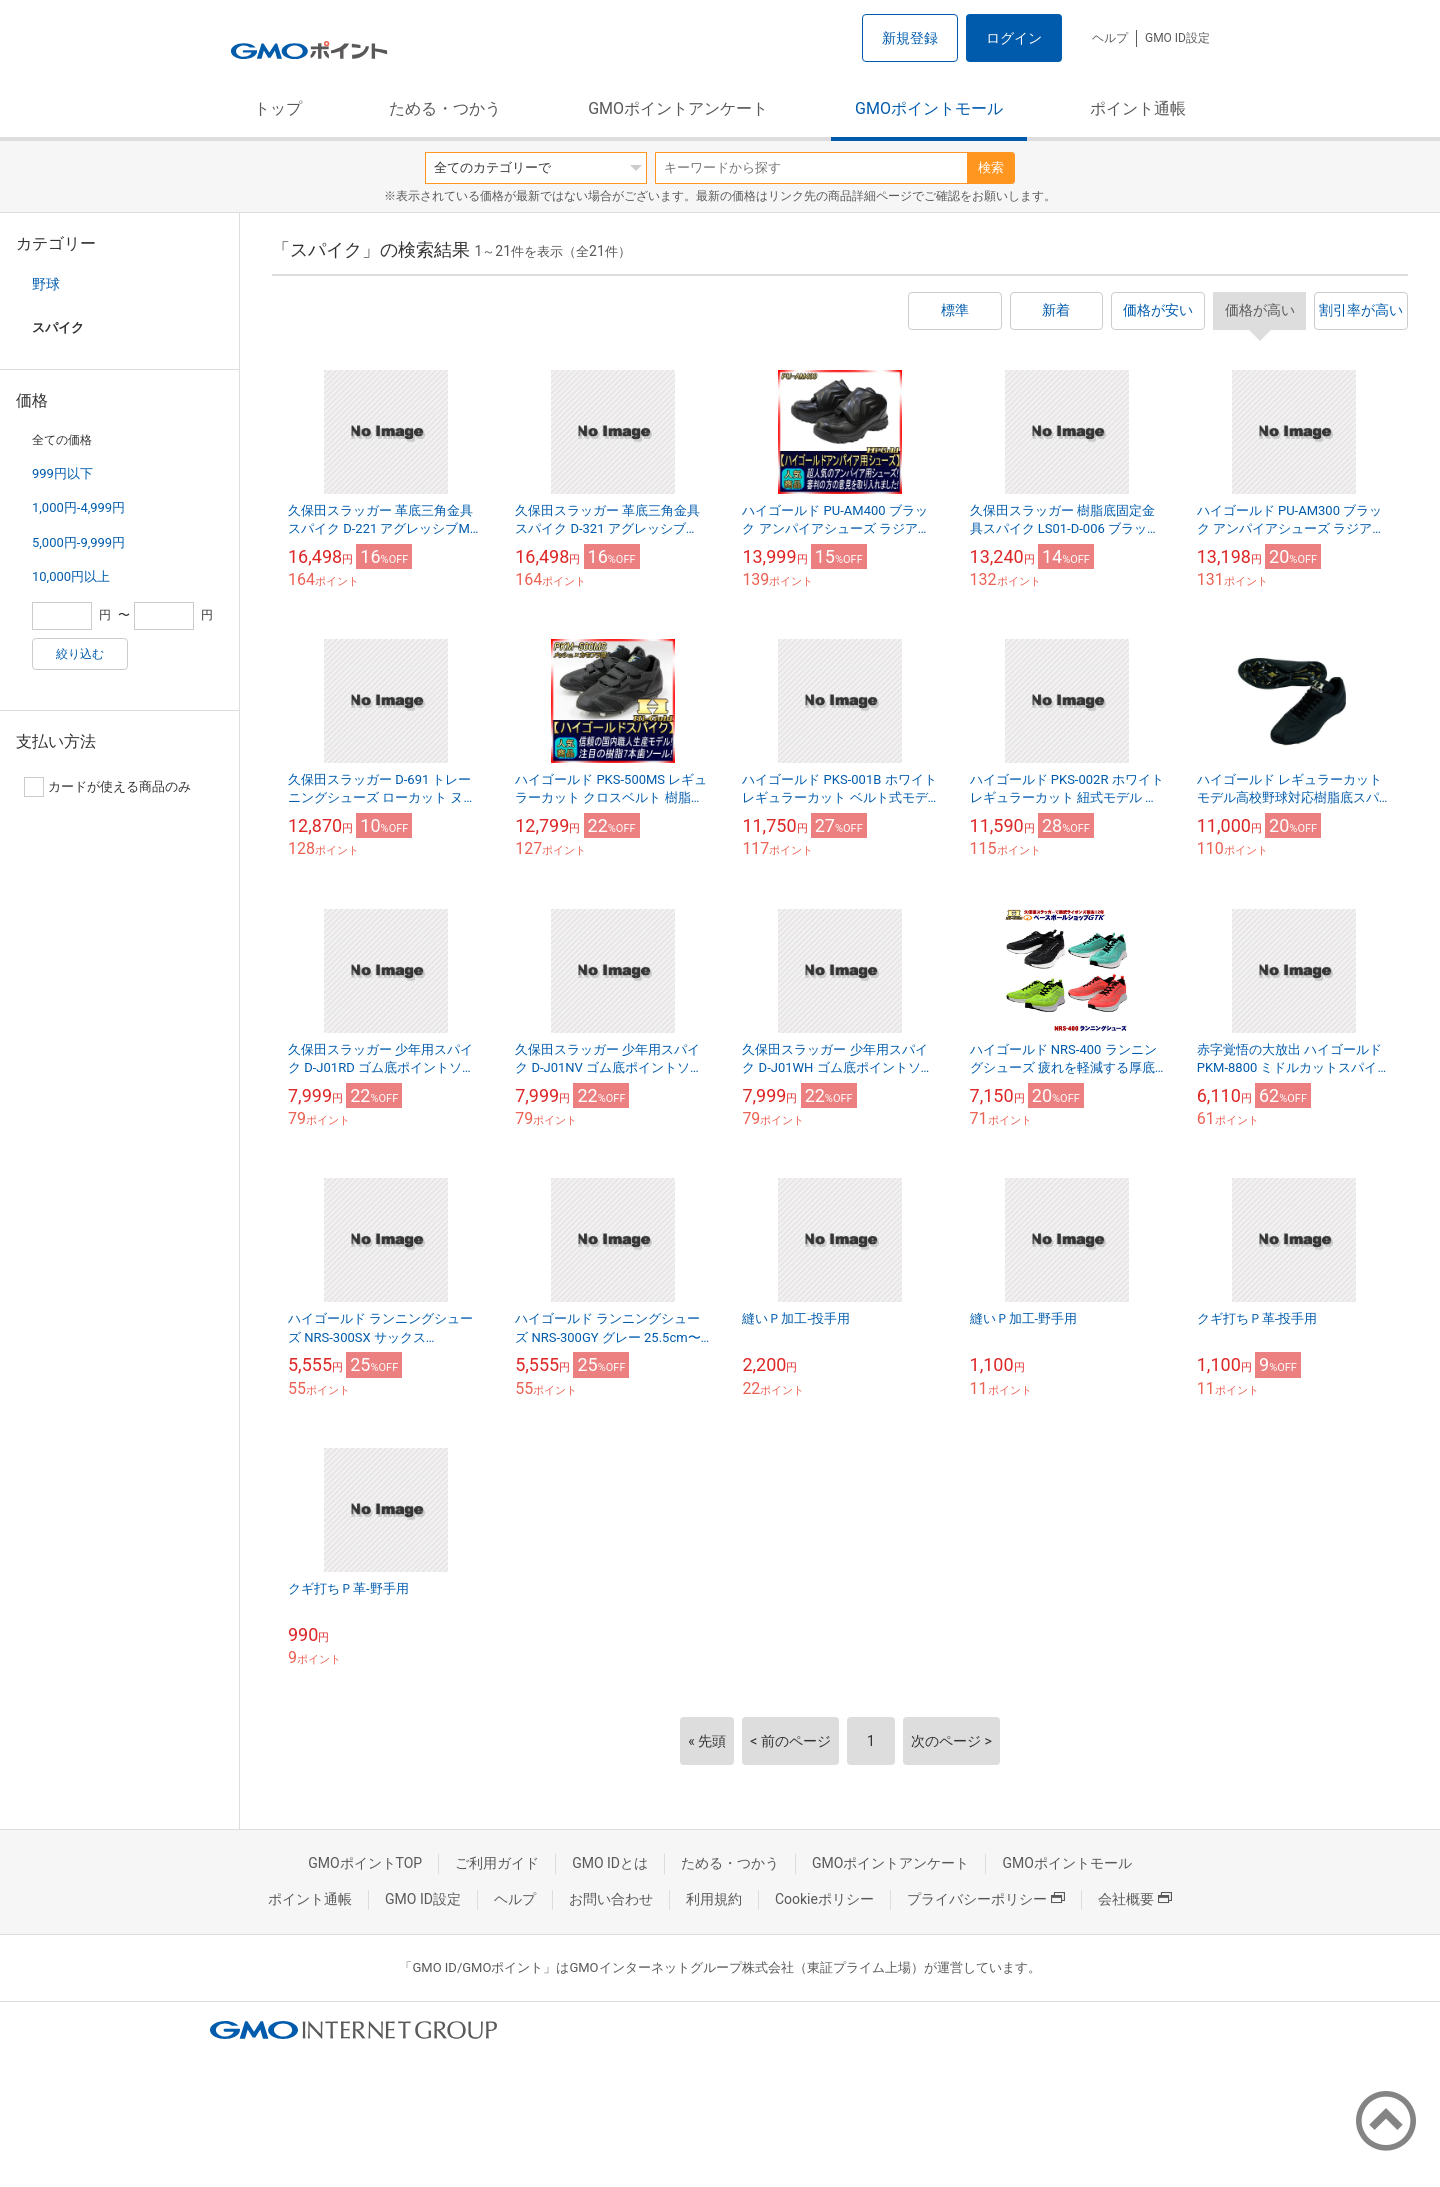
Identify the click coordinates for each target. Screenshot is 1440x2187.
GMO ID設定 (1177, 38)
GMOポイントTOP (365, 1863)
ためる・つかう (445, 108)
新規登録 (910, 38)
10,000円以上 (71, 576)
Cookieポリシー (824, 1899)
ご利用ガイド (497, 1863)
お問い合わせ (611, 1899)
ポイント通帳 (1138, 108)
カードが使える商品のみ (107, 787)
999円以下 (62, 473)
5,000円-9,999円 (78, 542)
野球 (46, 284)
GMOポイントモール (929, 108)
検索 (991, 167)
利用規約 (714, 1899)
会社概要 (1135, 1899)
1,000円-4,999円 (78, 507)
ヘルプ (1110, 38)
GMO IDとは (610, 1863)
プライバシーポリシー (986, 1899)
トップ (278, 108)
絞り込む (80, 654)
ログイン (1014, 38)
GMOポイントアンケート (678, 108)
